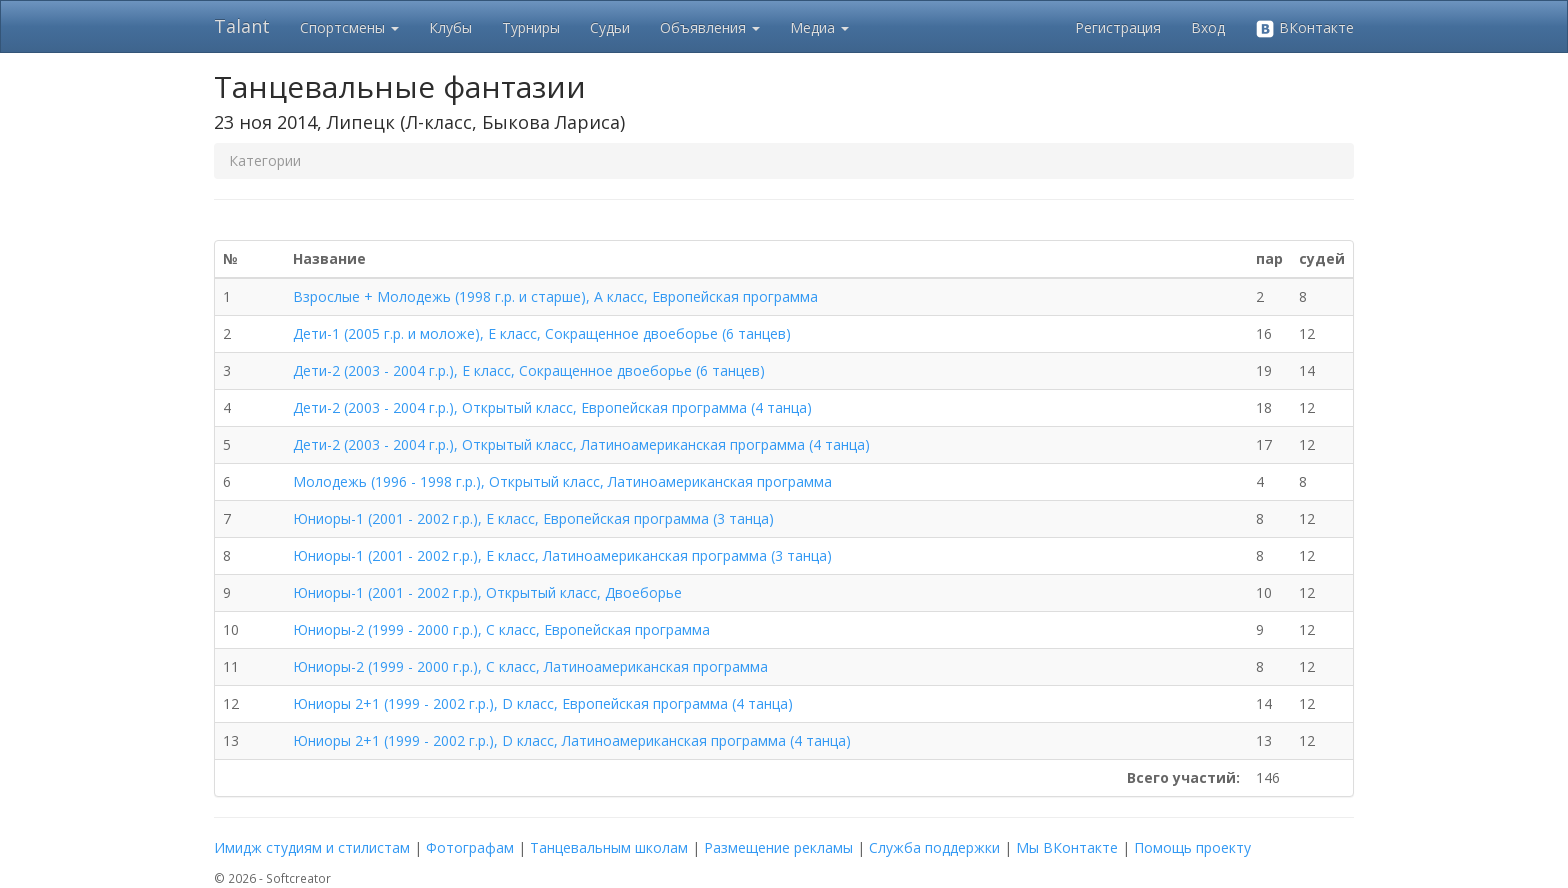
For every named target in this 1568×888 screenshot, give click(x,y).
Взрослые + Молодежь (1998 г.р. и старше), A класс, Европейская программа (555, 296)
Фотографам (470, 847)
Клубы (450, 27)
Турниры (531, 27)
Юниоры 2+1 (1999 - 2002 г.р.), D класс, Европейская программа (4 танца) (543, 703)
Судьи (610, 27)
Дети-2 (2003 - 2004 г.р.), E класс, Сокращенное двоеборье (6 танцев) (529, 370)
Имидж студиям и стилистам (312, 847)
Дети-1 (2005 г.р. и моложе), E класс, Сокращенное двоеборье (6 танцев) (542, 333)
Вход (1208, 27)
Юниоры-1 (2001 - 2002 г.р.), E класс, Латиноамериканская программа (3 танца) (562, 555)
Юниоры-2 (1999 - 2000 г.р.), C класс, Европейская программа (501, 629)
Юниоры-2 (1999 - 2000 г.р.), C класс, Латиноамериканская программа (530, 666)
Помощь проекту (1192, 847)
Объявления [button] (710, 27)
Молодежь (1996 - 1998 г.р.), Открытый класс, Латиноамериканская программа (562, 481)
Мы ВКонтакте (1067, 847)
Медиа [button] (819, 27)
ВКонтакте (1304, 28)
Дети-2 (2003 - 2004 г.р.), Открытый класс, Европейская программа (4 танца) (552, 407)
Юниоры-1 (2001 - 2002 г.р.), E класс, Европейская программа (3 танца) (533, 518)
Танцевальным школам (609, 847)
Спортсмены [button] (349, 27)
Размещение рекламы (778, 847)
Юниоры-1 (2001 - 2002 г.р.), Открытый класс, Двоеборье (487, 592)
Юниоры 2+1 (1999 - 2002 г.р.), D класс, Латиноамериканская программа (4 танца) (572, 740)
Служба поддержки (934, 847)
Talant (242, 26)
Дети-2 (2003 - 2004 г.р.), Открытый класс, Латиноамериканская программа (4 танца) (581, 444)
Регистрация (1118, 27)
